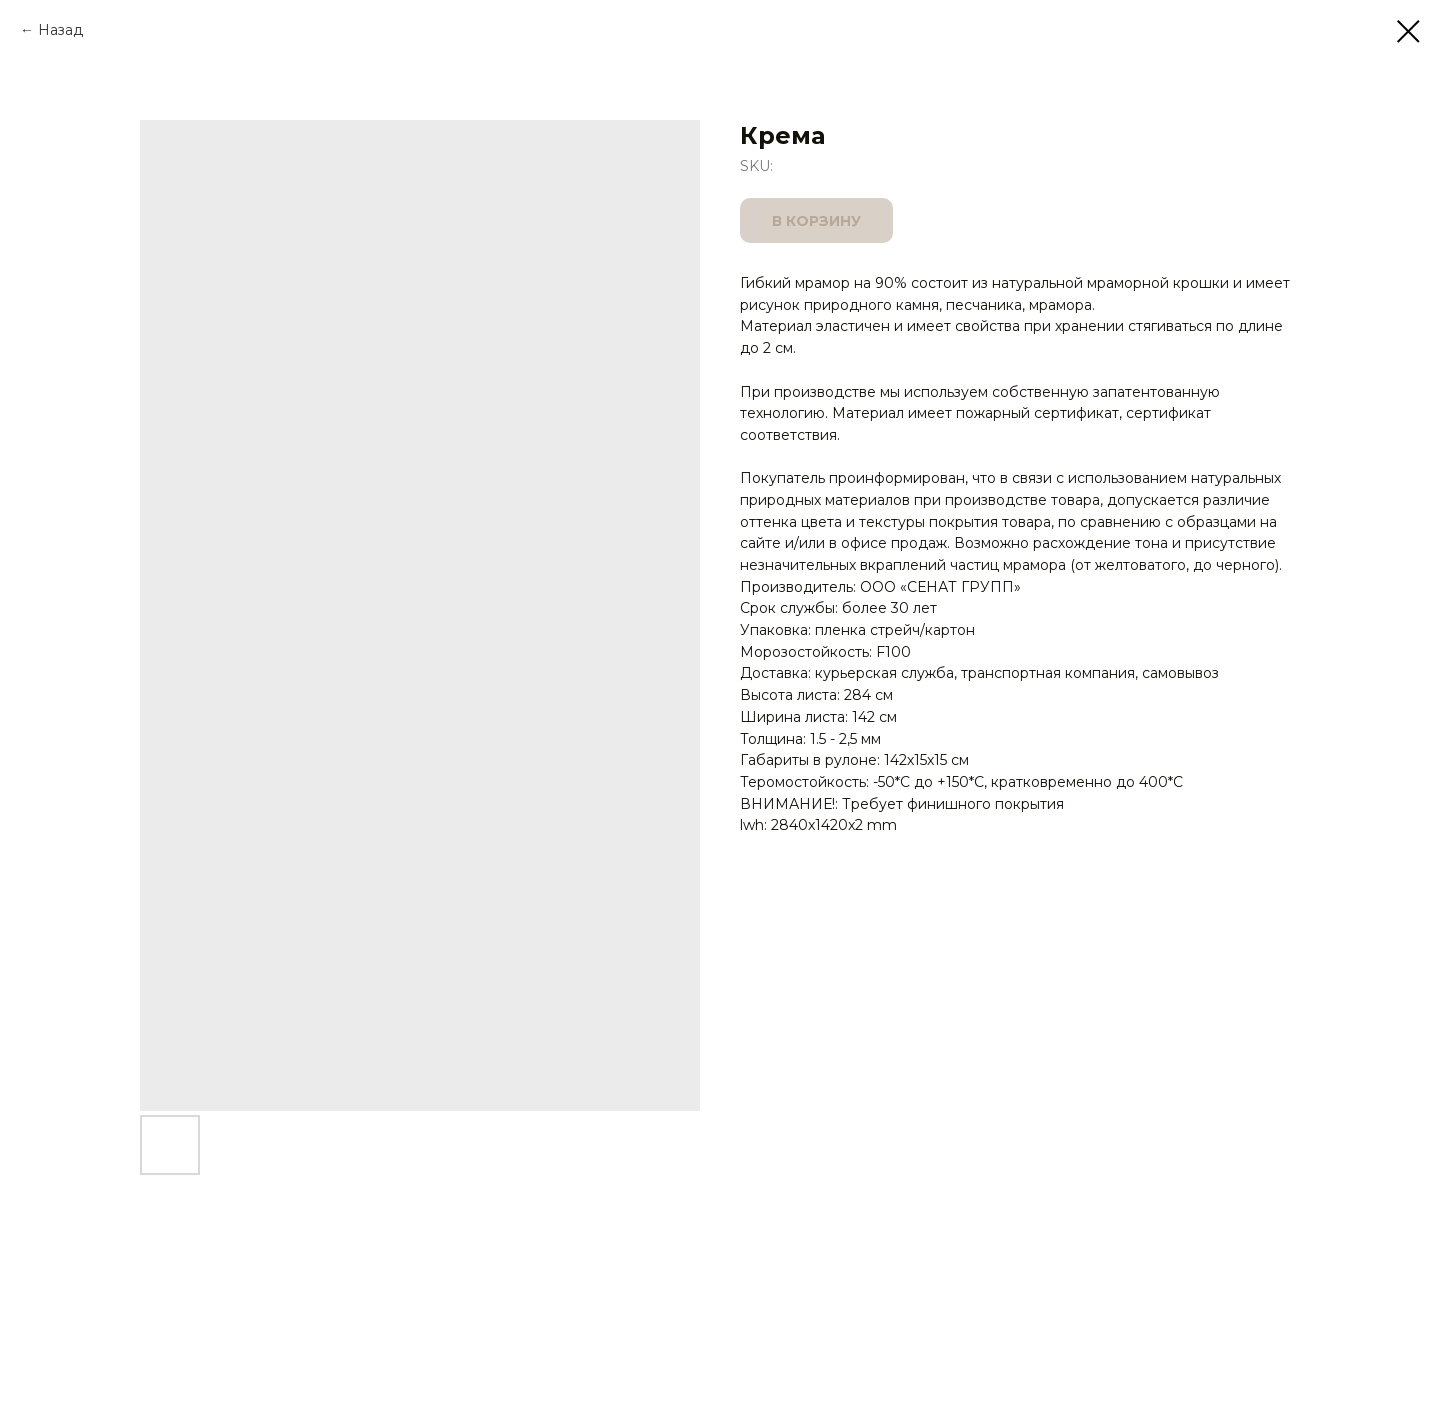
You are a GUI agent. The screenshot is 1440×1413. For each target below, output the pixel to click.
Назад (60, 30)
